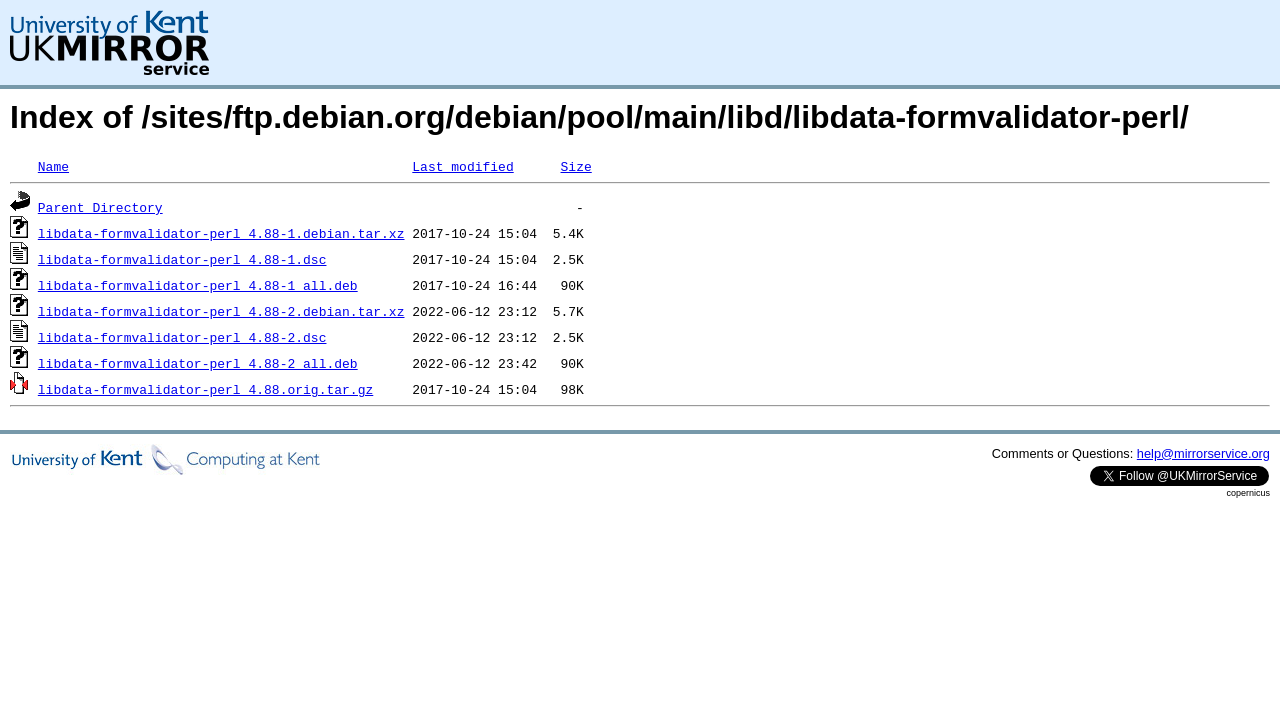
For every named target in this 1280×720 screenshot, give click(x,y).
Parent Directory (100, 207)
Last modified (462, 166)
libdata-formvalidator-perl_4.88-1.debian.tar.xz (221, 233)
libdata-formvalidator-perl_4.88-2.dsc (182, 337)
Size (575, 166)
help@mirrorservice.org (1203, 453)
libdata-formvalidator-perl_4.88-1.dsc (182, 259)
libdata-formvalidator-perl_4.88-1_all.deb (198, 285)
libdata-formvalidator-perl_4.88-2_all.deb (198, 363)
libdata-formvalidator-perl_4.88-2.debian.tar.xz (221, 311)
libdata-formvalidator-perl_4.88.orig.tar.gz (205, 389)
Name (53, 166)
